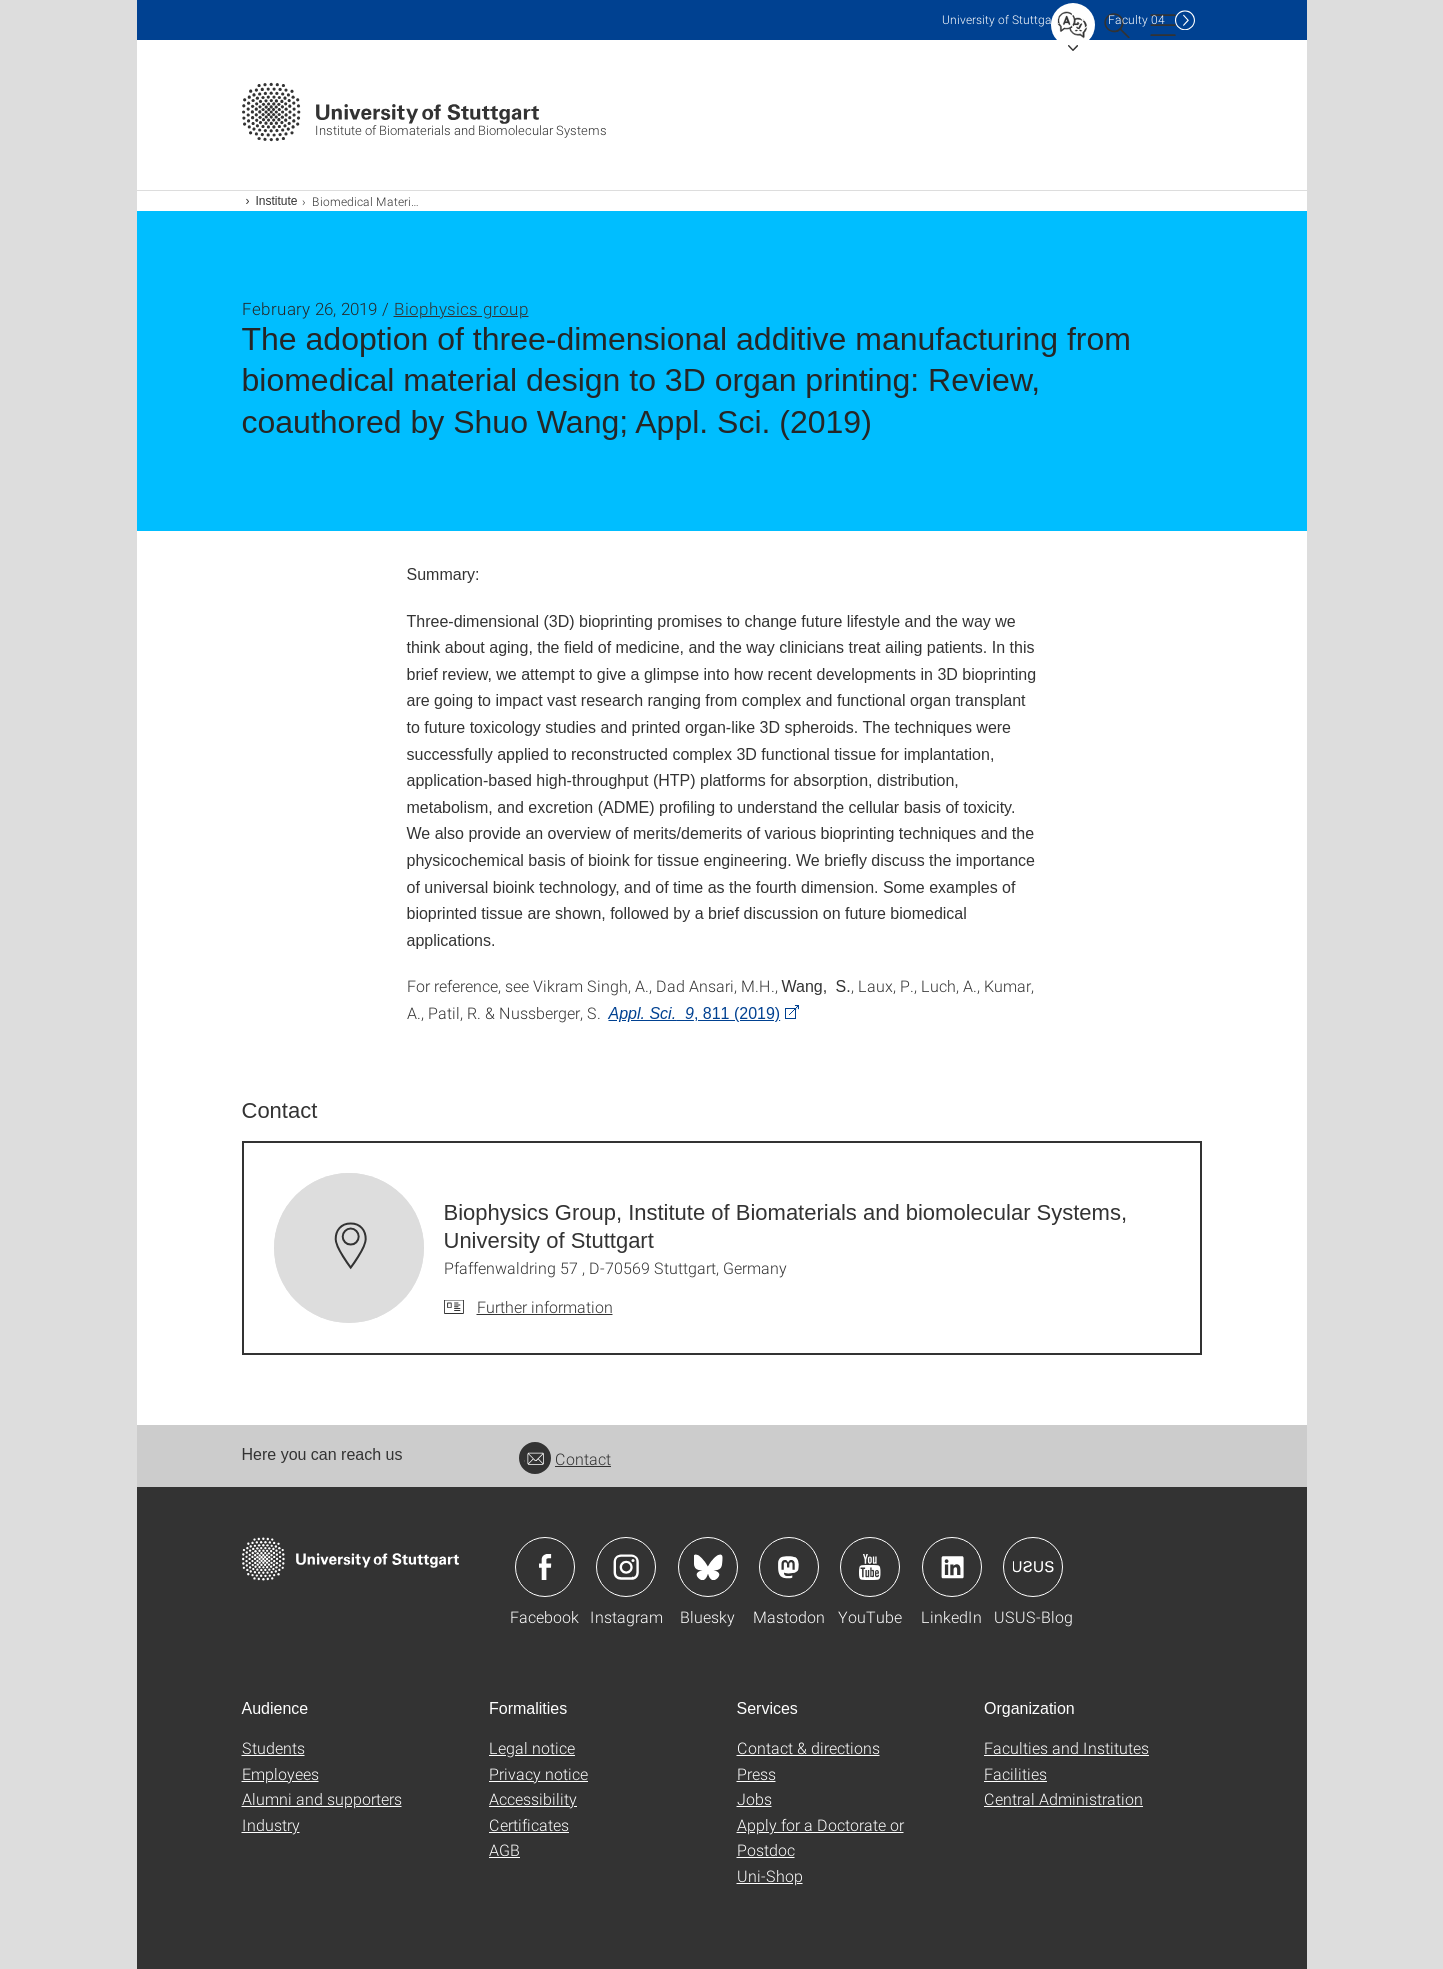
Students (273, 1747)
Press (756, 1773)
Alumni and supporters (322, 1798)
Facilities (1015, 1773)
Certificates (529, 1824)
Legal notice (532, 1747)
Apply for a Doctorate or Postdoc (820, 1837)
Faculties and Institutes (1066, 1747)
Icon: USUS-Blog (1033, 1567)
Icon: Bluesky (708, 1567)
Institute (277, 201)
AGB (504, 1849)
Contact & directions (808, 1747)
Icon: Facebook (545, 1567)
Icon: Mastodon (789, 1567)
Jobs (754, 1798)
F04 (1136, 19)
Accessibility (533, 1798)
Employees (280, 1773)
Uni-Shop (770, 1875)
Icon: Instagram (626, 1567)
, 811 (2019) (695, 1013)
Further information (545, 1306)
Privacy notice (538, 1773)
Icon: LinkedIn (952, 1567)
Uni (1001, 19)
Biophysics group (461, 308)
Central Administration (1063, 1798)
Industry (271, 1824)
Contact (565, 1458)
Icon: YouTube (870, 1567)
